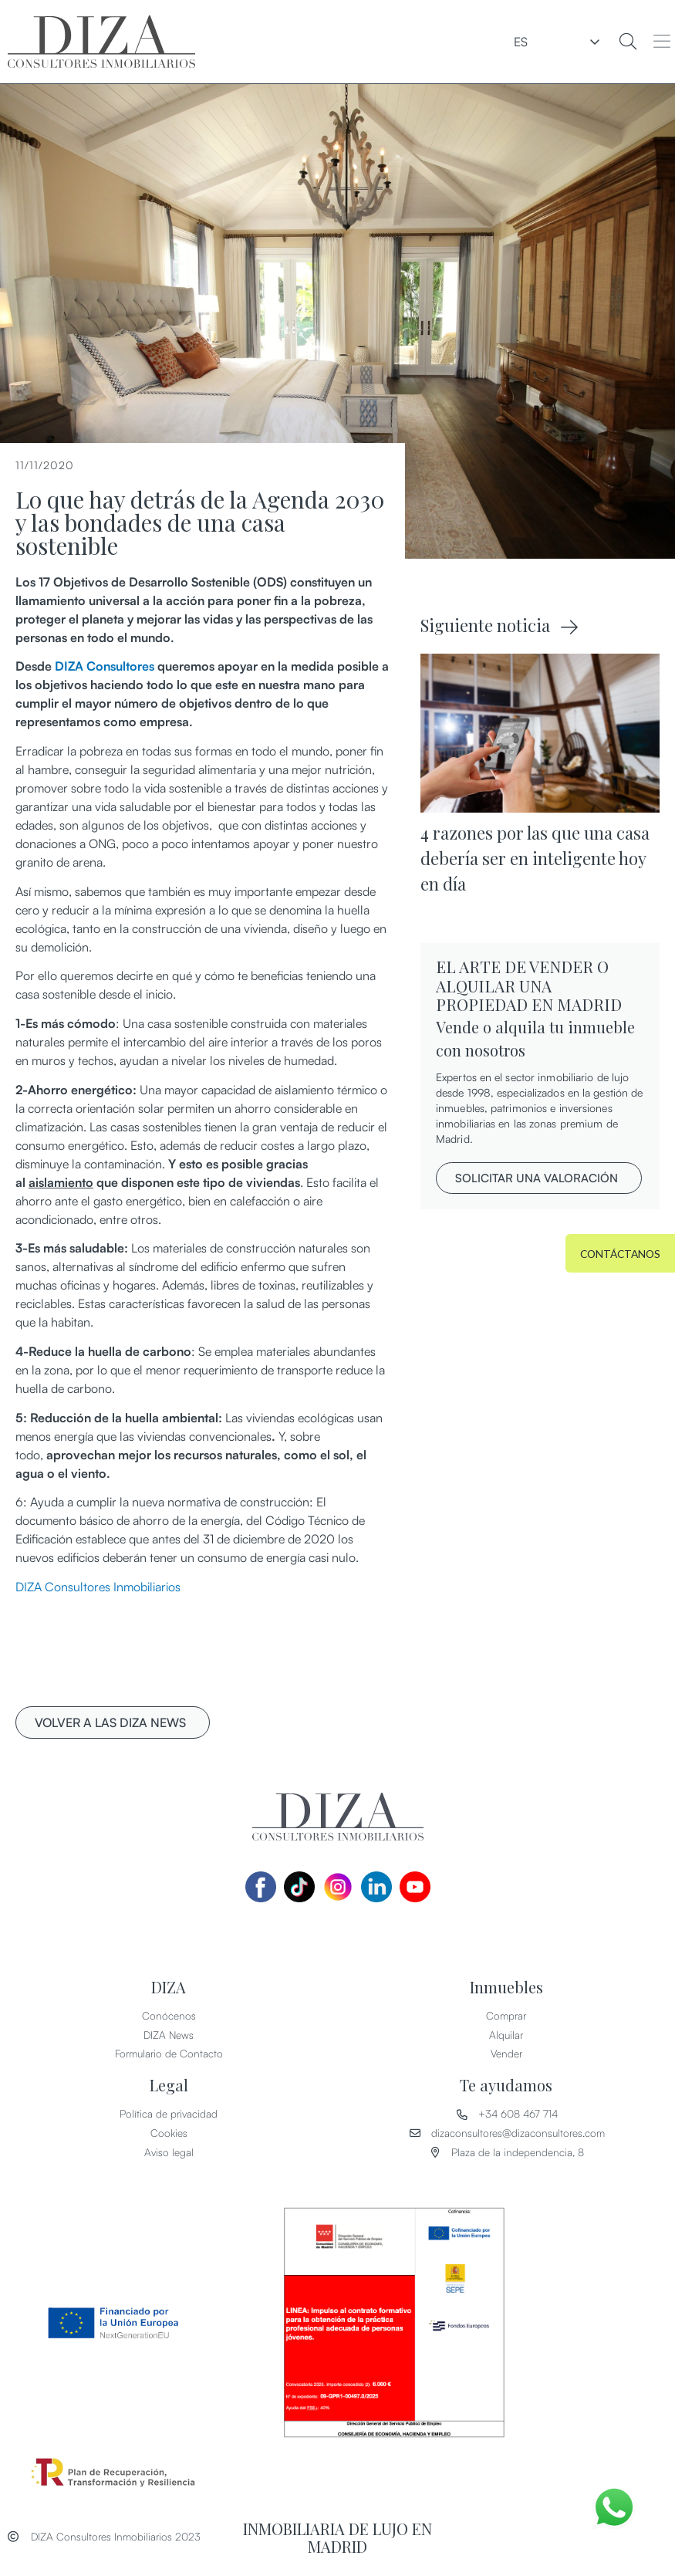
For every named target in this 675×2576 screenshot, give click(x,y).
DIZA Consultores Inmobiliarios (98, 1586)
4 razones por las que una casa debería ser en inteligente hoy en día (535, 858)
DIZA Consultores (104, 666)
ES (576, 41)
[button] (661, 42)
